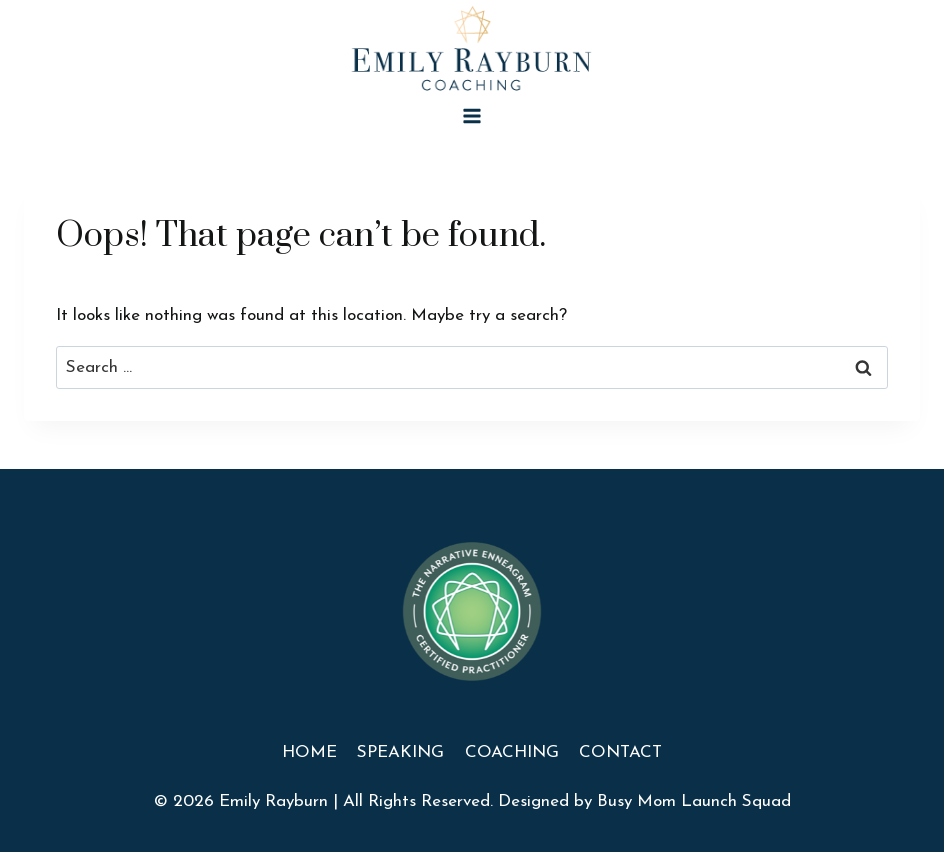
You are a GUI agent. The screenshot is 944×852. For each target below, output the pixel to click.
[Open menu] (472, 115)
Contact (620, 752)
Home (309, 752)
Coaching (512, 752)
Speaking (400, 752)
